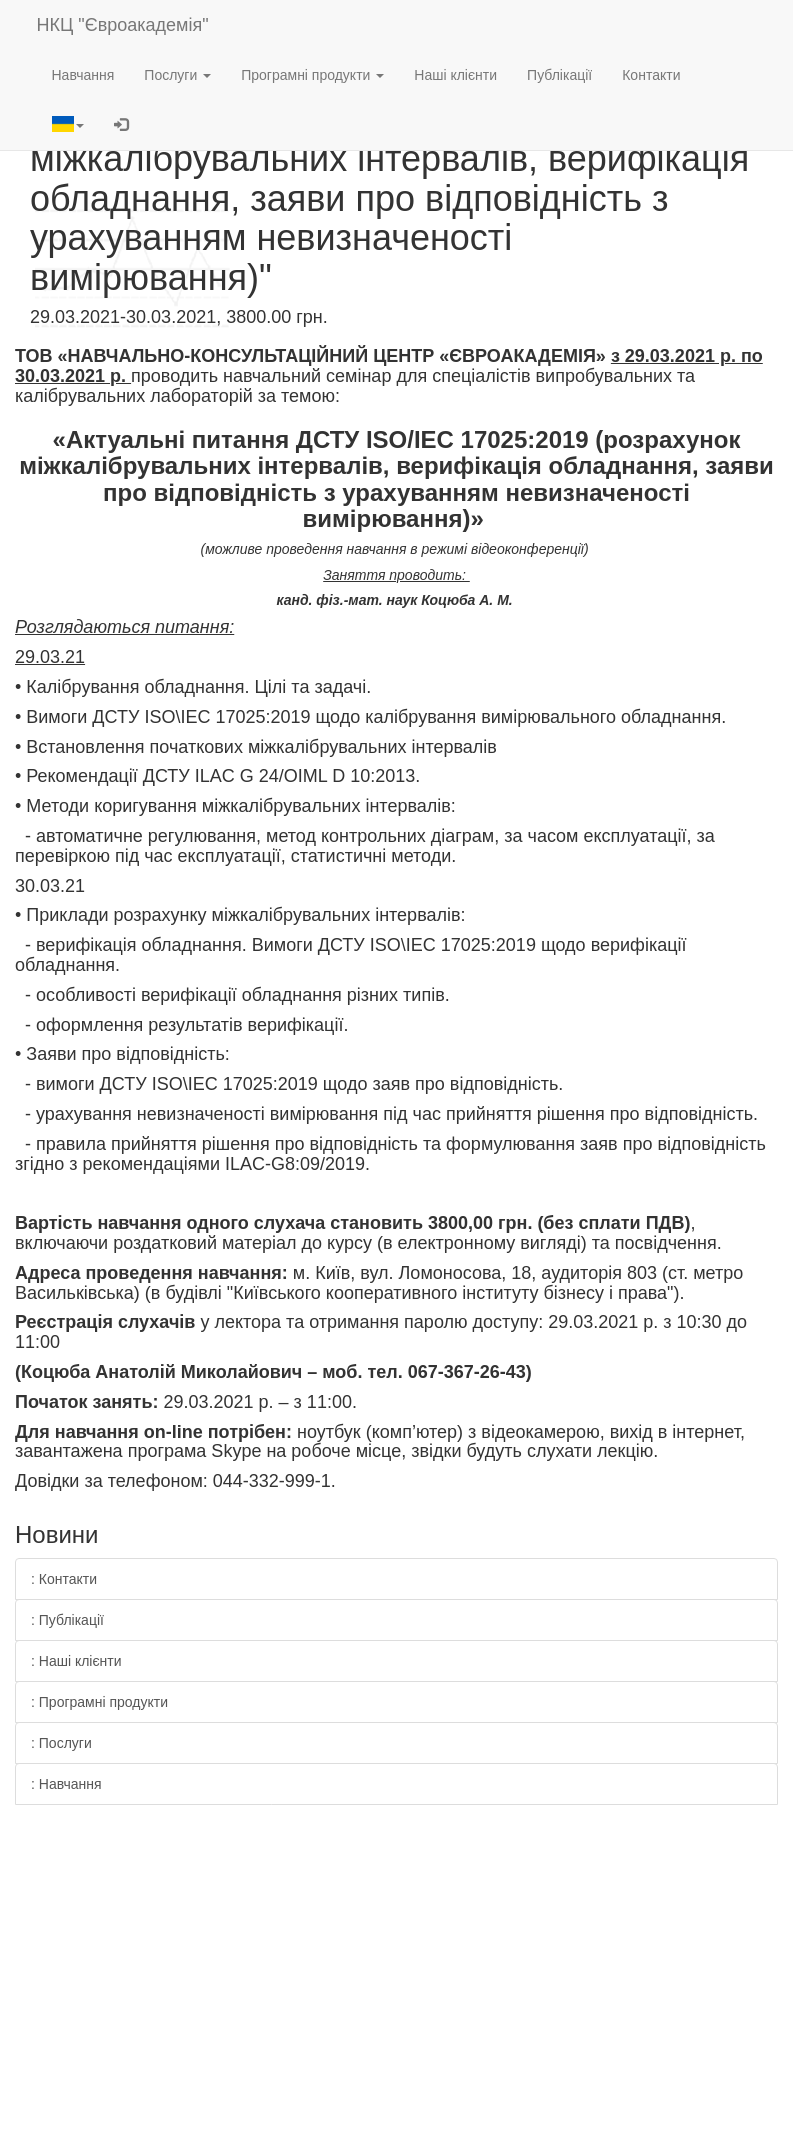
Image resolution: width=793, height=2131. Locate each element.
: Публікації (67, 1620)
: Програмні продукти (99, 1702)
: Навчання (66, 1784)
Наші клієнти (455, 75)
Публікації (559, 75)
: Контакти (64, 1579)
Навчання (83, 75)
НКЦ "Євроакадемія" (123, 25)
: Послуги (61, 1743)
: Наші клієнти (76, 1661)
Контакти (651, 75)
